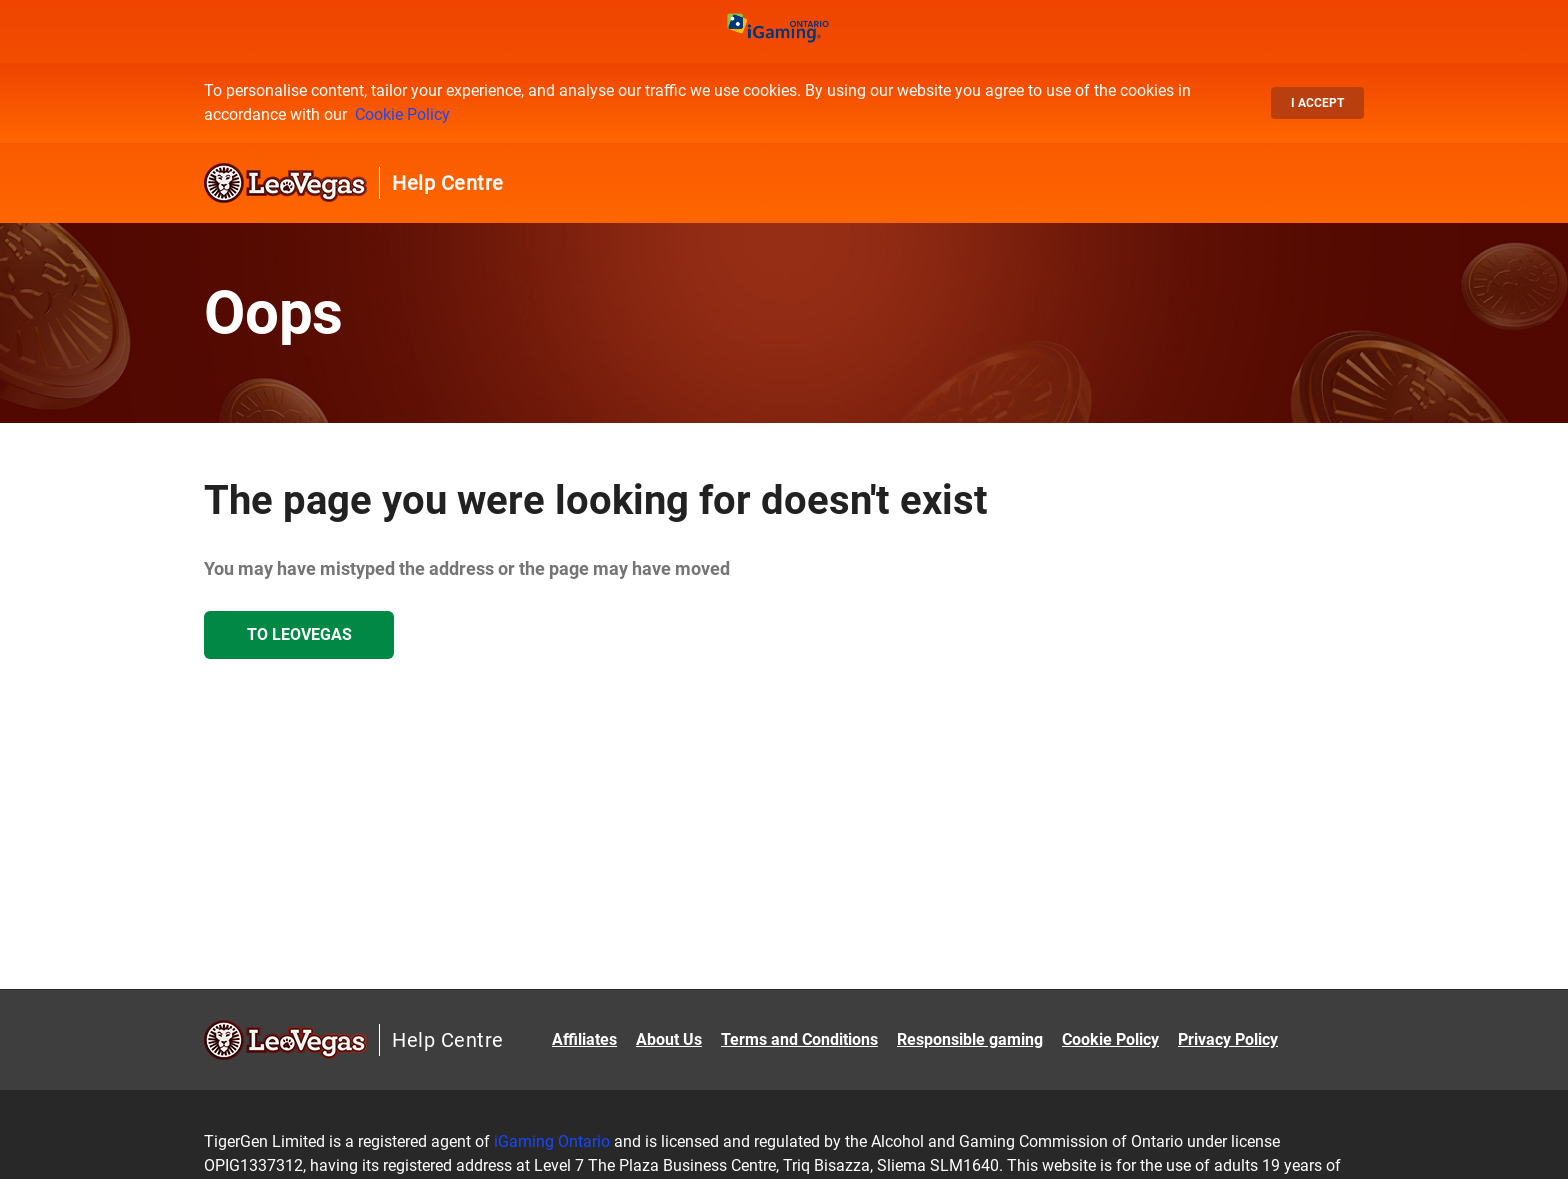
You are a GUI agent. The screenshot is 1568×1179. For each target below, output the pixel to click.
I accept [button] (1317, 103)
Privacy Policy (1228, 1039)
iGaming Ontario (552, 1141)
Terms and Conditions (799, 1039)
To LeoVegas (299, 634)
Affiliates (584, 1039)
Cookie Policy (402, 114)
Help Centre (448, 183)
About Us (669, 1039)
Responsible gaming (970, 1039)
